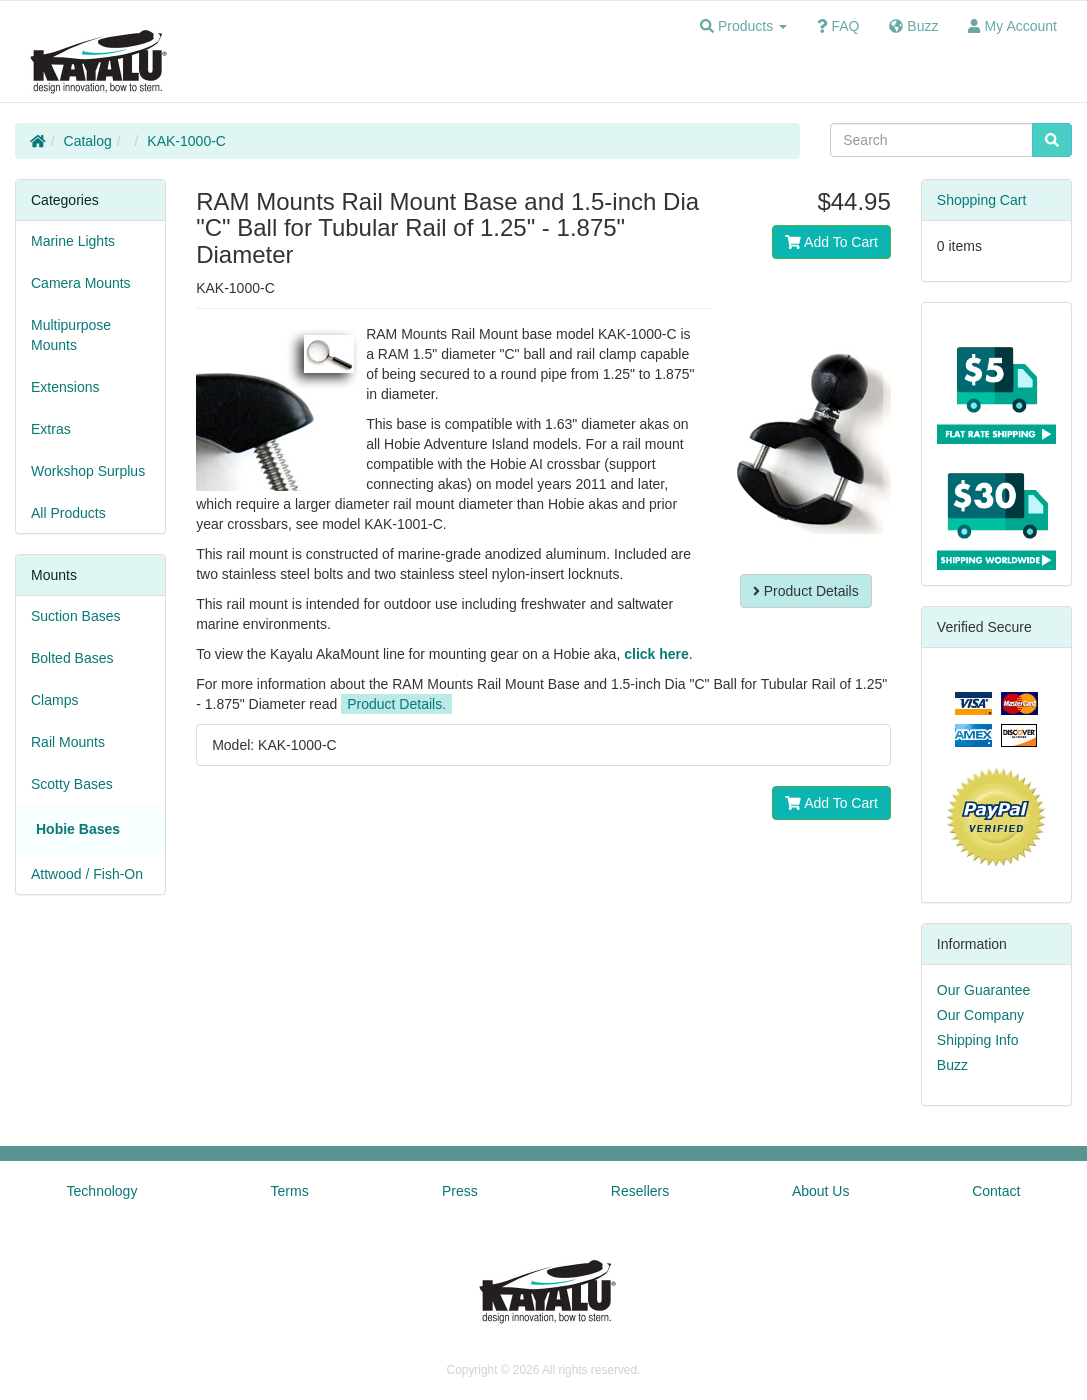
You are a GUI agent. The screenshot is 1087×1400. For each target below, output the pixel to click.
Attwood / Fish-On (87, 874)
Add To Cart (831, 242)
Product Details (806, 591)
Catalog (88, 141)
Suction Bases (76, 616)
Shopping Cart (982, 200)
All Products (68, 513)
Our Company (980, 1015)
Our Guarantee (983, 990)
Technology (102, 1191)
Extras (51, 429)
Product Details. (396, 704)
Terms (290, 1191)
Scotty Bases (72, 784)
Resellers (640, 1191)
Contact (996, 1191)
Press (460, 1191)
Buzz (952, 1065)
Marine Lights (73, 241)
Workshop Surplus (88, 471)
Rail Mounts (68, 742)
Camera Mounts (81, 283)
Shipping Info (978, 1040)
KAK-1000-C (186, 141)
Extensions (65, 387)
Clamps (54, 700)
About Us (821, 1191)
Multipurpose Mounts (71, 335)
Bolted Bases (72, 658)
